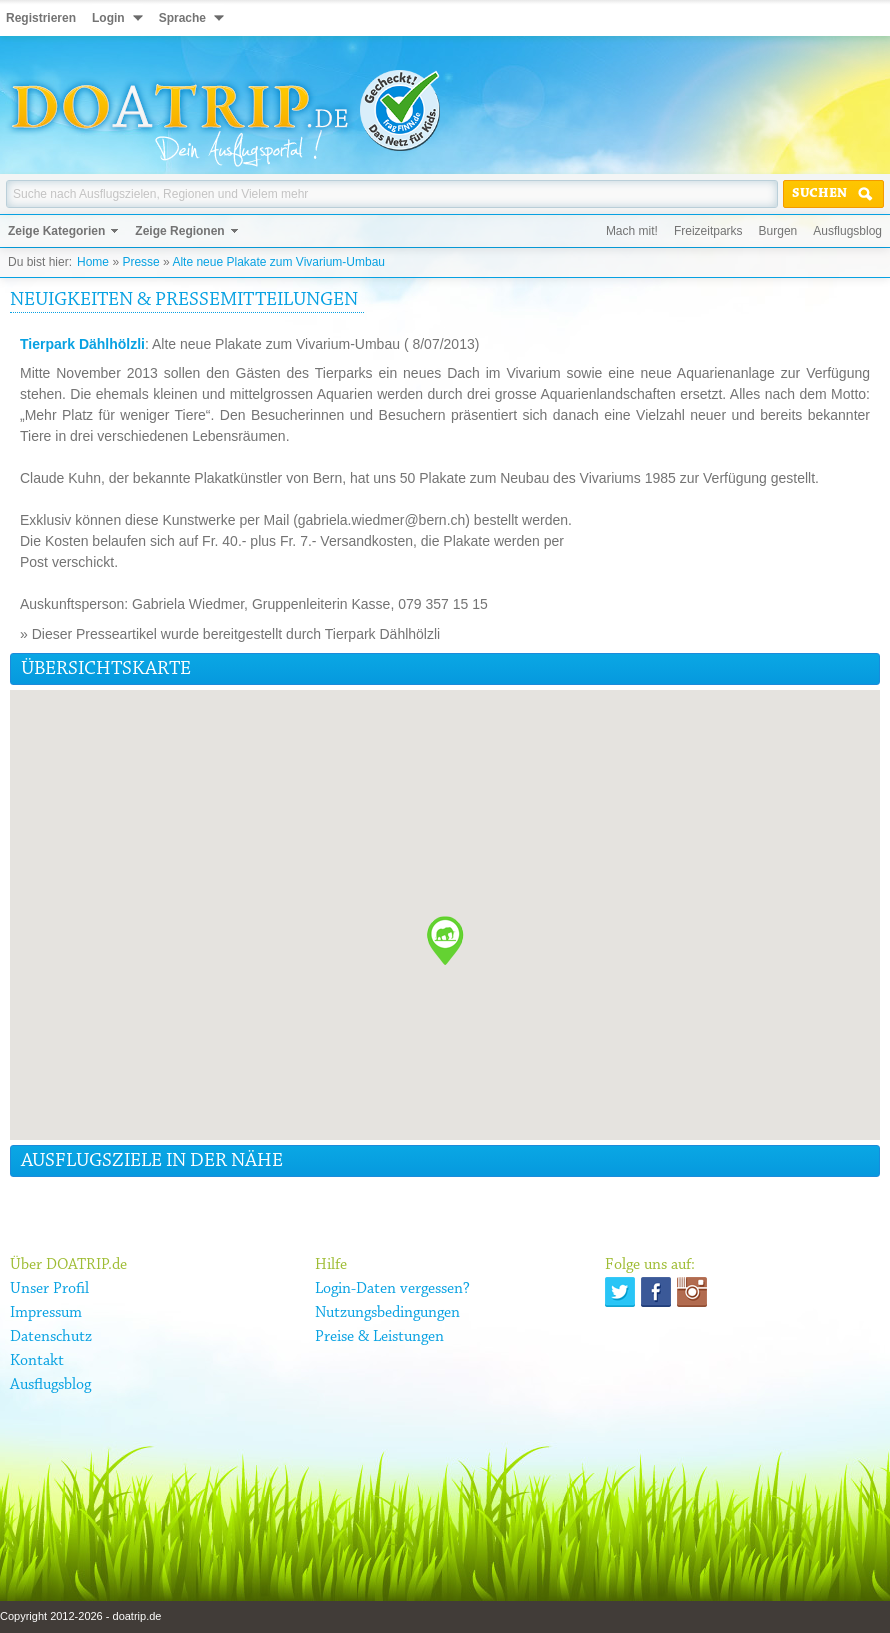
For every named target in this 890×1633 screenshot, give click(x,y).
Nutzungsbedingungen (387, 1313)
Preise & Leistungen (379, 1337)
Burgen (778, 231)
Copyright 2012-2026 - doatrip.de (80, 1616)
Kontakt (37, 1361)
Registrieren (41, 18)
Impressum (46, 1313)
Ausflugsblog (847, 231)
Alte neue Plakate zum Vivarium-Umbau (278, 262)
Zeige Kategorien (56, 231)
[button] (445, 940)
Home (93, 262)
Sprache (182, 18)
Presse (140, 262)
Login (108, 18)
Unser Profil (49, 1289)
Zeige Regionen (179, 231)
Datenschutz (51, 1337)
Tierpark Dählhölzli (82, 344)
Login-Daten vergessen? (392, 1289)
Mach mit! (632, 231)
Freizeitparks (708, 231)
